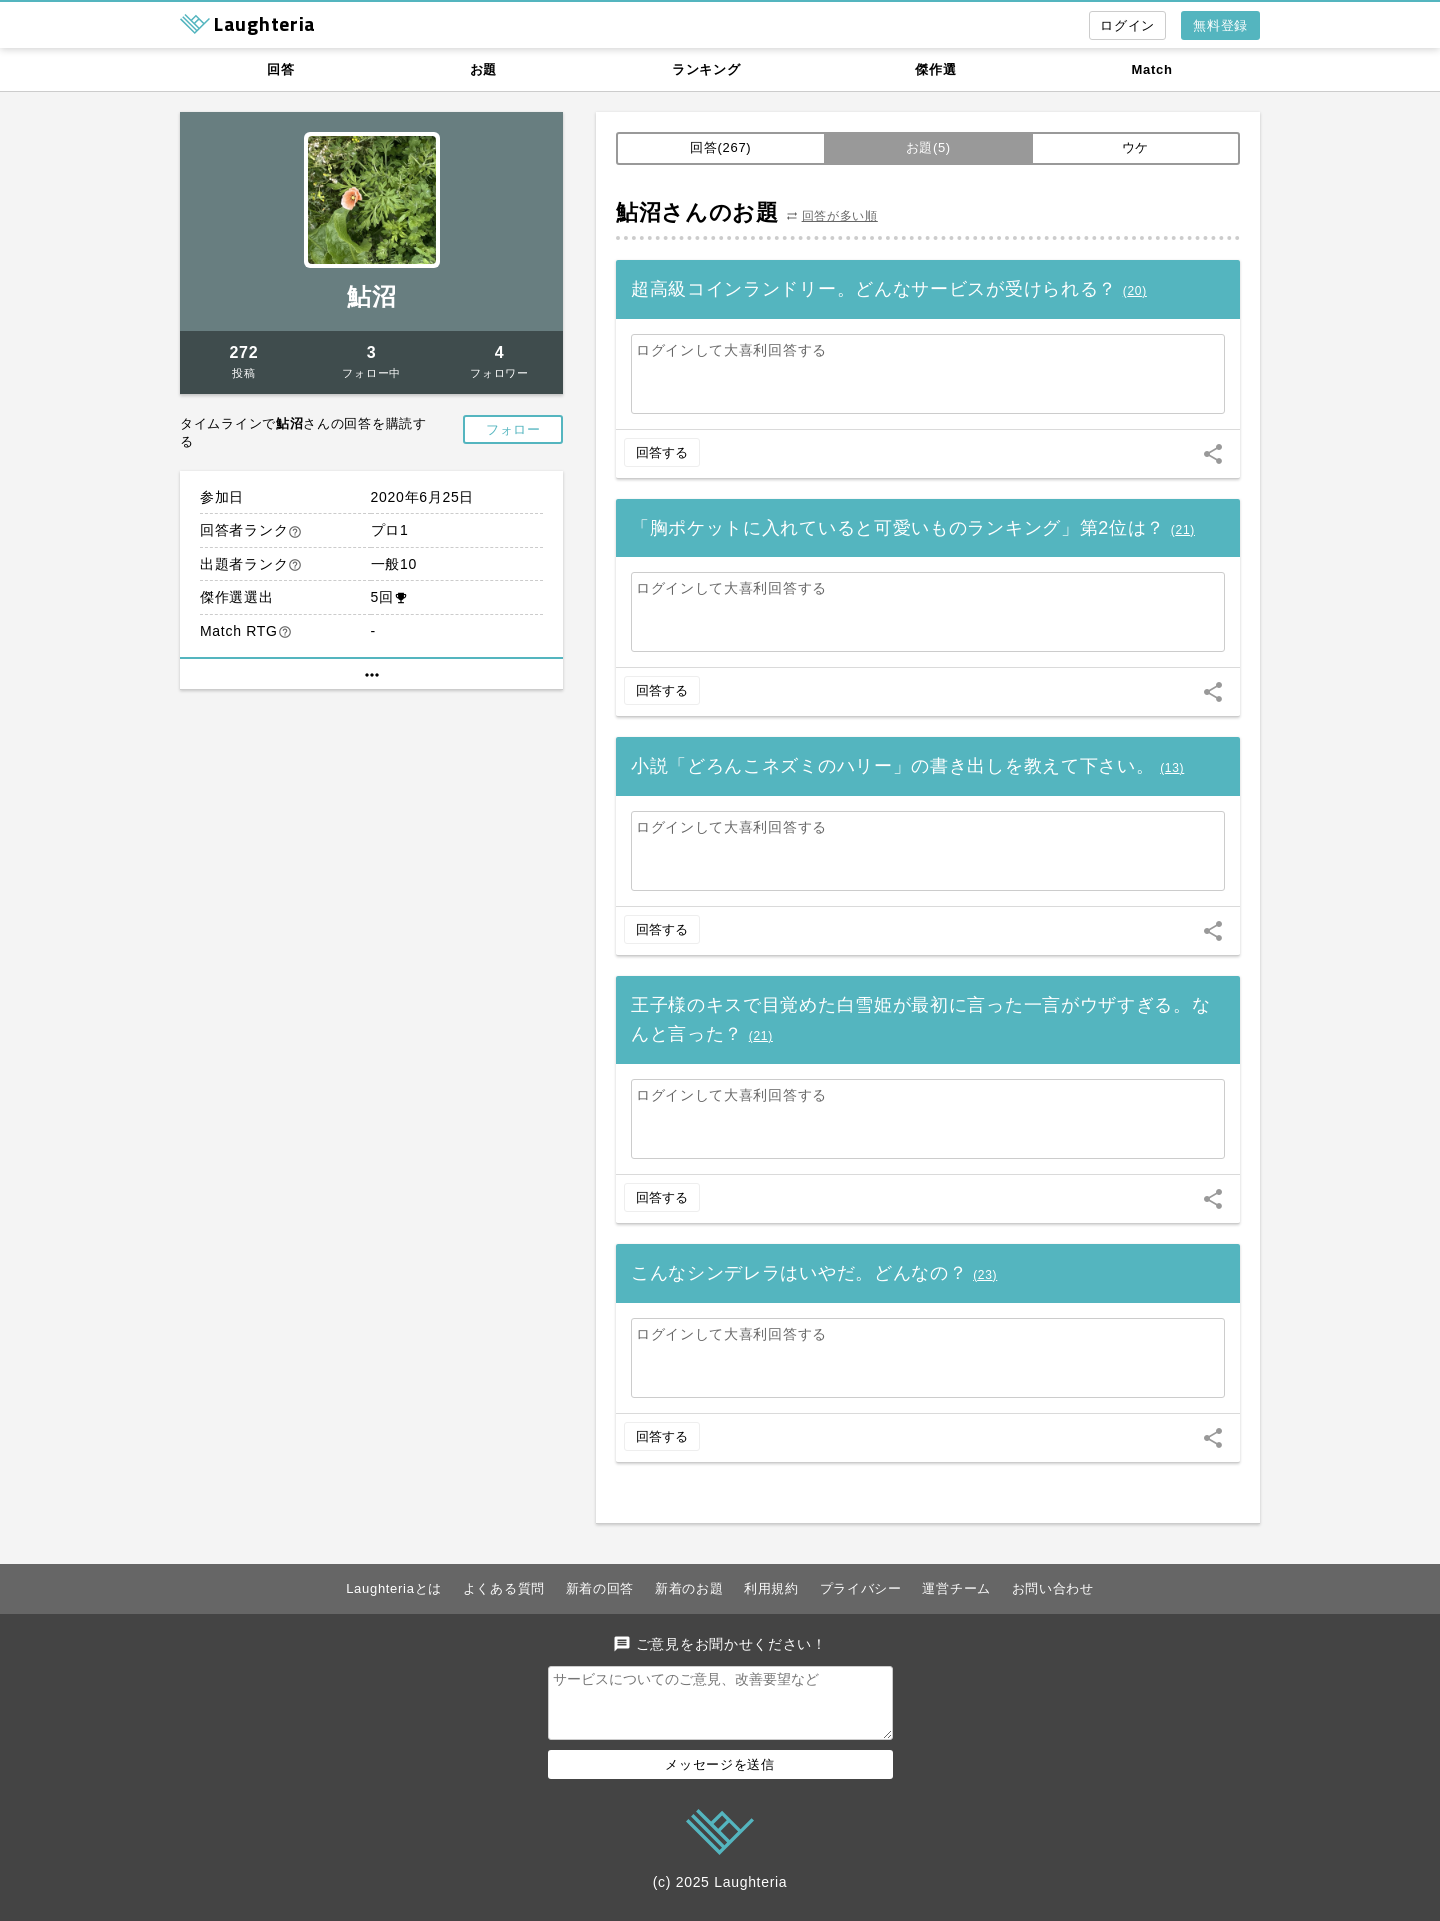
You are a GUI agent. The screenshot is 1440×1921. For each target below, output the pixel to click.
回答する (662, 452)
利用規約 (771, 1588)
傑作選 (935, 69)
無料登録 (1220, 25)
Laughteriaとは (394, 1588)
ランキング (706, 69)
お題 (483, 69)
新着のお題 (689, 1588)
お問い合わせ (1053, 1588)
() (1135, 291)
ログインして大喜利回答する (731, 350)
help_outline (295, 532)
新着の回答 (600, 1588)
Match (1152, 69)
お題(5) (928, 147)
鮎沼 (371, 296)
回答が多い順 (840, 216)
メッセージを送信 (720, 1776)
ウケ (1135, 147)
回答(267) (720, 147)
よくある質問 (504, 1588)
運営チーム (956, 1588)
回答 (280, 69)
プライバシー (861, 1588)
